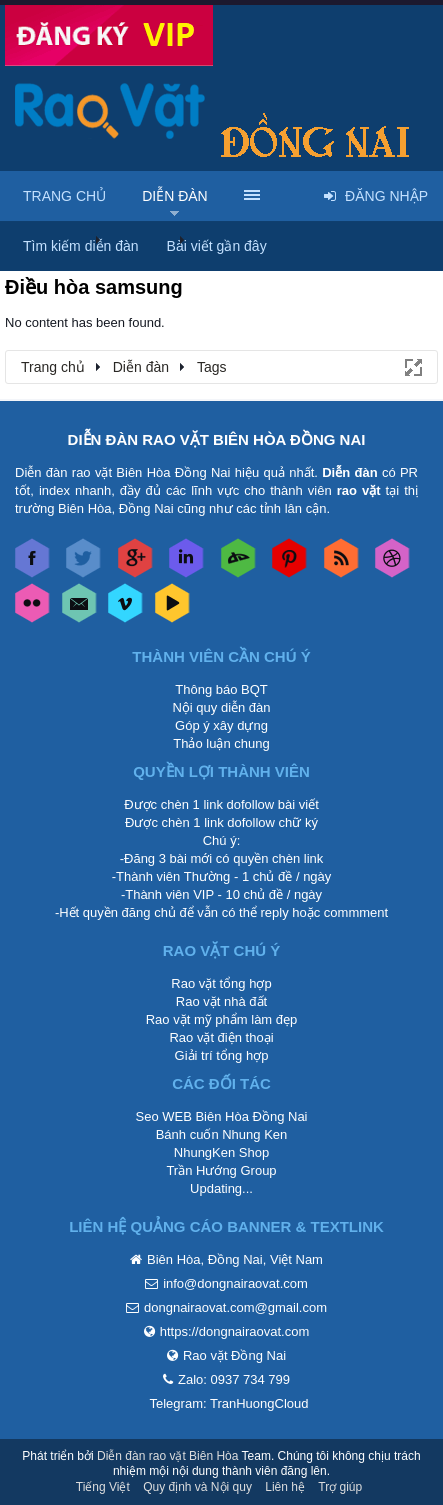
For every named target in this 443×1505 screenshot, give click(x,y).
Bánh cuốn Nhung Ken (222, 1134)
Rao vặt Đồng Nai (234, 1355)
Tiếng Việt (103, 1487)
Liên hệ (285, 1487)
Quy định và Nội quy (197, 1487)
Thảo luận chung (221, 743)
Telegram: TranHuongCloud (229, 1403)
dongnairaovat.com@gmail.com (235, 1307)
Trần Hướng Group (221, 1170)
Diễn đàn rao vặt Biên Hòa (167, 1456)
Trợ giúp (340, 1487)
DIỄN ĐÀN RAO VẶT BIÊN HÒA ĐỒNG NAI (217, 439)
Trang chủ (64, 196)
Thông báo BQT (221, 689)
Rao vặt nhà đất (221, 1001)
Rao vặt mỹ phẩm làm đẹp (222, 1019)
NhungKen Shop (221, 1152)
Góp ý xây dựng (221, 725)
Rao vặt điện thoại (221, 1037)
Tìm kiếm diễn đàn (81, 246)
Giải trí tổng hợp (222, 1055)
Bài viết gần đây (217, 246)
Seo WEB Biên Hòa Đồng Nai (221, 1116)
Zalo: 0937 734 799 (234, 1379)
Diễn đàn (175, 196)
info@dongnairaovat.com (235, 1283)
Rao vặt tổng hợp (221, 983)
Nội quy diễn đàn (221, 707)
